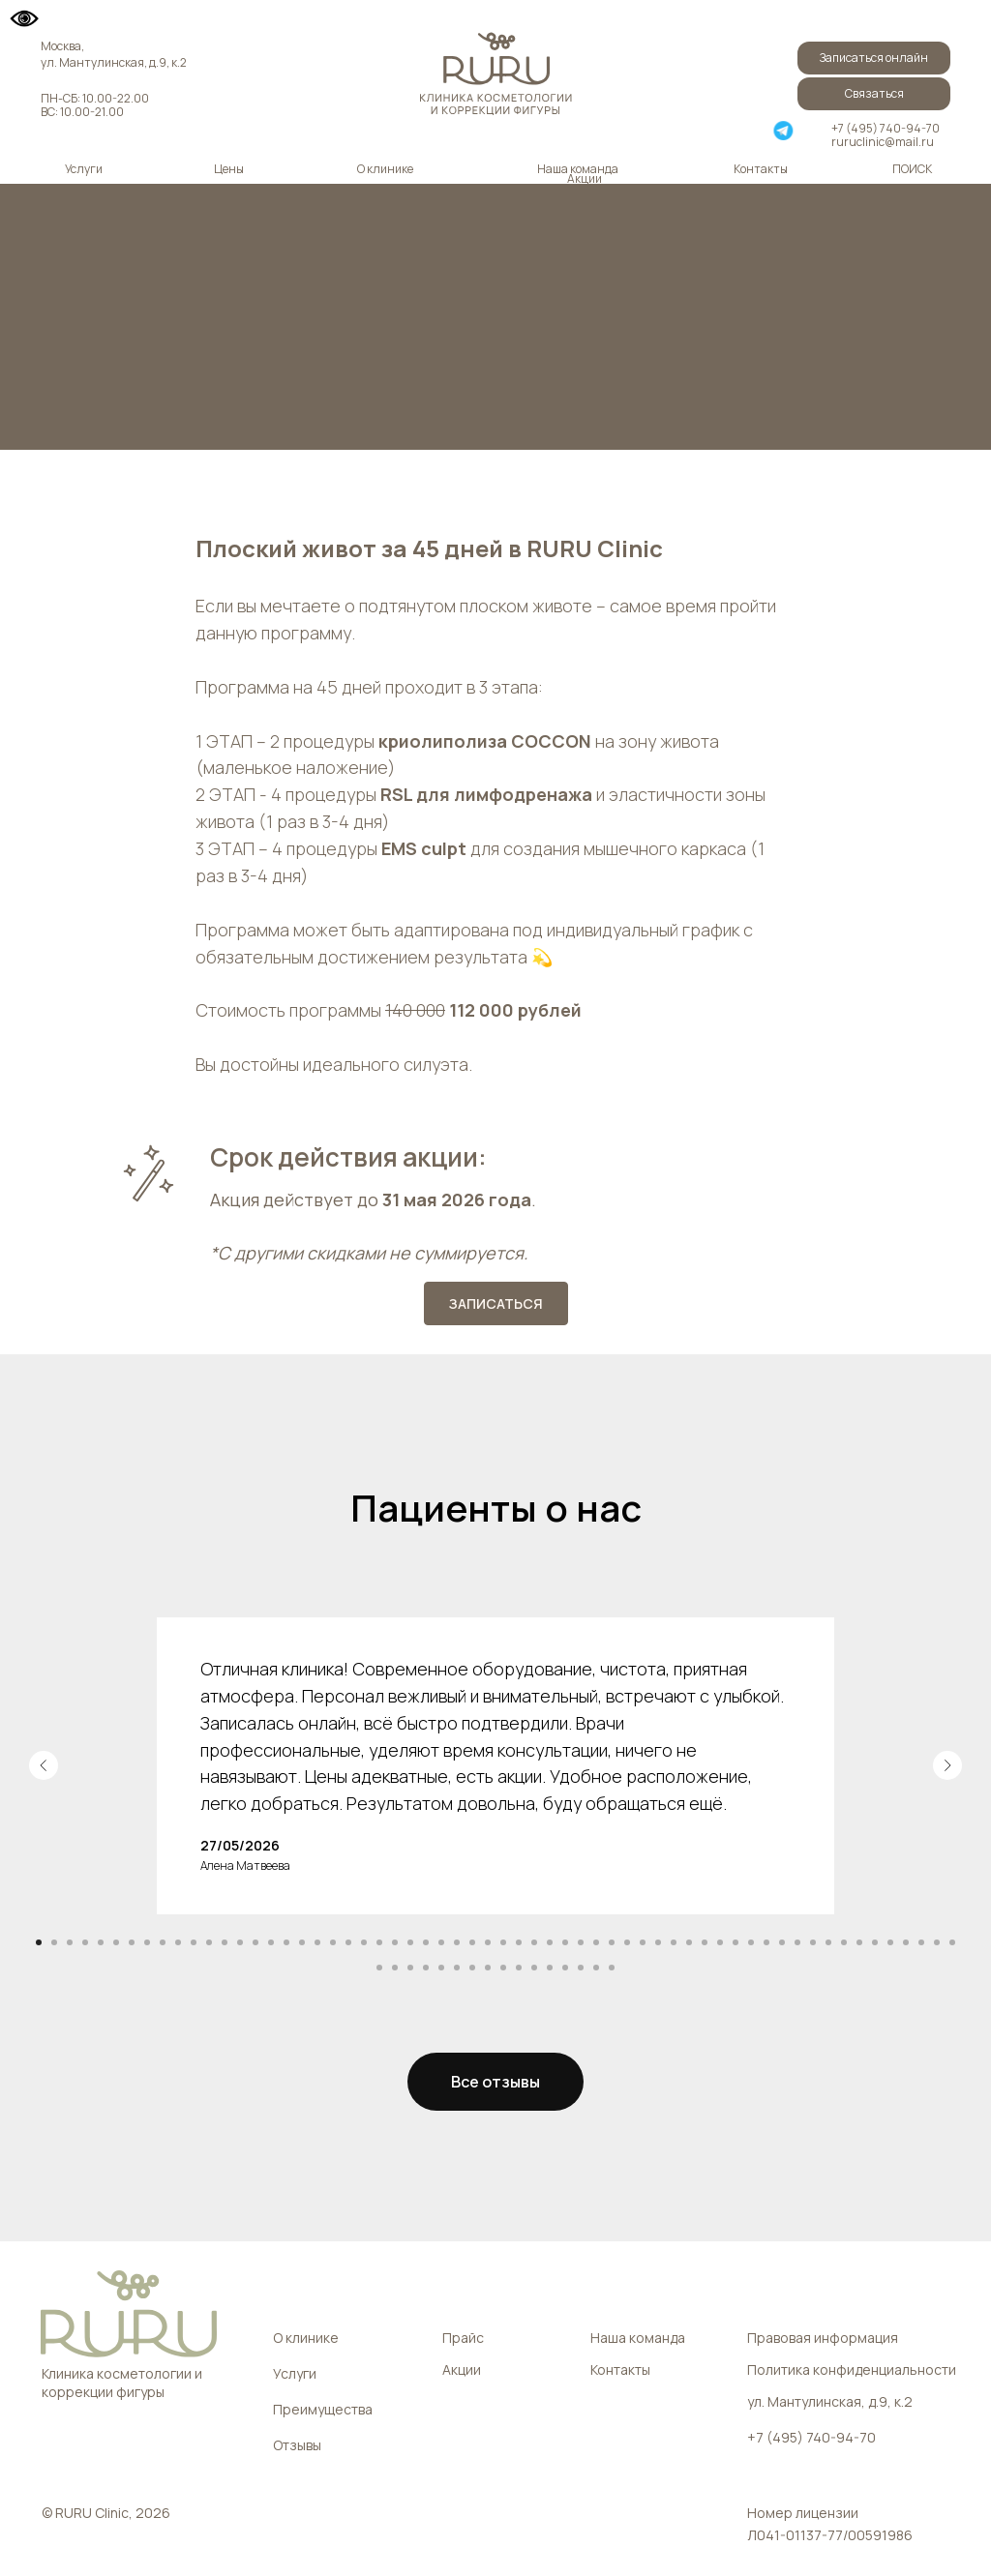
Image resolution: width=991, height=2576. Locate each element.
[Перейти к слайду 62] (395, 1967)
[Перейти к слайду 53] (844, 1942)
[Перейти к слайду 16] (271, 1942)
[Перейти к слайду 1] (39, 1942)
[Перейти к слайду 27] (441, 1942)
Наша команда (577, 169)
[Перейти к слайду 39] (627, 1942)
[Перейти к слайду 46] (735, 1942)
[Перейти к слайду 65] (441, 1967)
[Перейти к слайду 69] (503, 1967)
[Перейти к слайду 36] (581, 1942)
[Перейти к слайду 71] (534, 1967)
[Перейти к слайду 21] (348, 1942)
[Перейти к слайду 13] (224, 1942)
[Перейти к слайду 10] (178, 1942)
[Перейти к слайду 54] (859, 1942)
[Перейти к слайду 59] (937, 1942)
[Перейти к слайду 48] (766, 1942)
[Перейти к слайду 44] (704, 1942)
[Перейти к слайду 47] (751, 1942)
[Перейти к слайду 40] (643, 1942)
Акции (584, 178)
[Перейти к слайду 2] (54, 1942)
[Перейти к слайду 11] (193, 1942)
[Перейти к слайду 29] (472, 1942)
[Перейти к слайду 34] (550, 1942)
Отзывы (297, 2445)
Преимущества (323, 2409)
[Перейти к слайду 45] (720, 1942)
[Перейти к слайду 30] (488, 1942)
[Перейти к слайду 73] (565, 1967)
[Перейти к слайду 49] (782, 1942)
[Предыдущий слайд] (43, 1765)
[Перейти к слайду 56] (890, 1942)
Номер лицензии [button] (802, 2512)
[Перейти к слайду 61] (379, 1967)
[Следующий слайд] (947, 1765)
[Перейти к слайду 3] (70, 1942)
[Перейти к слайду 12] (209, 1942)
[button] (873, 93)
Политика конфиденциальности (851, 2369)
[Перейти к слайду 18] (302, 1942)
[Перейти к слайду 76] (612, 1967)
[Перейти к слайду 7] (132, 1942)
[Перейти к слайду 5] (101, 1942)
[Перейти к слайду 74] (581, 1967)
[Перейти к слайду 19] (317, 1942)
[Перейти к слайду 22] (364, 1942)
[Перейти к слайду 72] (550, 1967)
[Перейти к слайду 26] (426, 1942)
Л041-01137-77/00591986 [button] (830, 2535)
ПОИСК (912, 169)
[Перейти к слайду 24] (395, 1942)
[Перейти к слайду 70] (519, 1967)
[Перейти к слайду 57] (906, 1942)
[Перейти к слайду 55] (875, 1942)
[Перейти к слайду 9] (162, 1942)
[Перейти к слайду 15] (255, 1942)
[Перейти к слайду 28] (457, 1942)
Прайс (463, 2337)
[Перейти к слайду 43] (689, 1942)
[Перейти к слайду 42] (673, 1942)
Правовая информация (822, 2337)
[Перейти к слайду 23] (379, 1942)
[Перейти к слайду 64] (426, 1967)
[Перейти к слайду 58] (921, 1942)
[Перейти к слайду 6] (116, 1942)
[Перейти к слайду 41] (658, 1942)
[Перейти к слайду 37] (596, 1942)
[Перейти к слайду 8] (147, 1942)
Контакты (761, 169)
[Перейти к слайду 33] (534, 1942)
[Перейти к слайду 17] (286, 1942)
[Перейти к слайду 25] (410, 1942)
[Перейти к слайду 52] (828, 1942)
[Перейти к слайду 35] (565, 1942)
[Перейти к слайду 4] (85, 1942)
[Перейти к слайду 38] (612, 1942)
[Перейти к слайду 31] (503, 1942)
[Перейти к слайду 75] (596, 1967)
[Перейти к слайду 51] (813, 1942)
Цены (229, 169)
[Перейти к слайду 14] (240, 1942)
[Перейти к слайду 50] (797, 1942)
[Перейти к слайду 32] (519, 1942)
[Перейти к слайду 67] (472, 1967)
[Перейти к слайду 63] (410, 1967)
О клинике (385, 169)
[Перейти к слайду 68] (488, 1967)
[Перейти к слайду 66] (457, 1967)
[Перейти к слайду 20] (333, 1942)
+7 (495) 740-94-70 (885, 128)
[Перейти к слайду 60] (952, 1942)
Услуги (84, 169)
